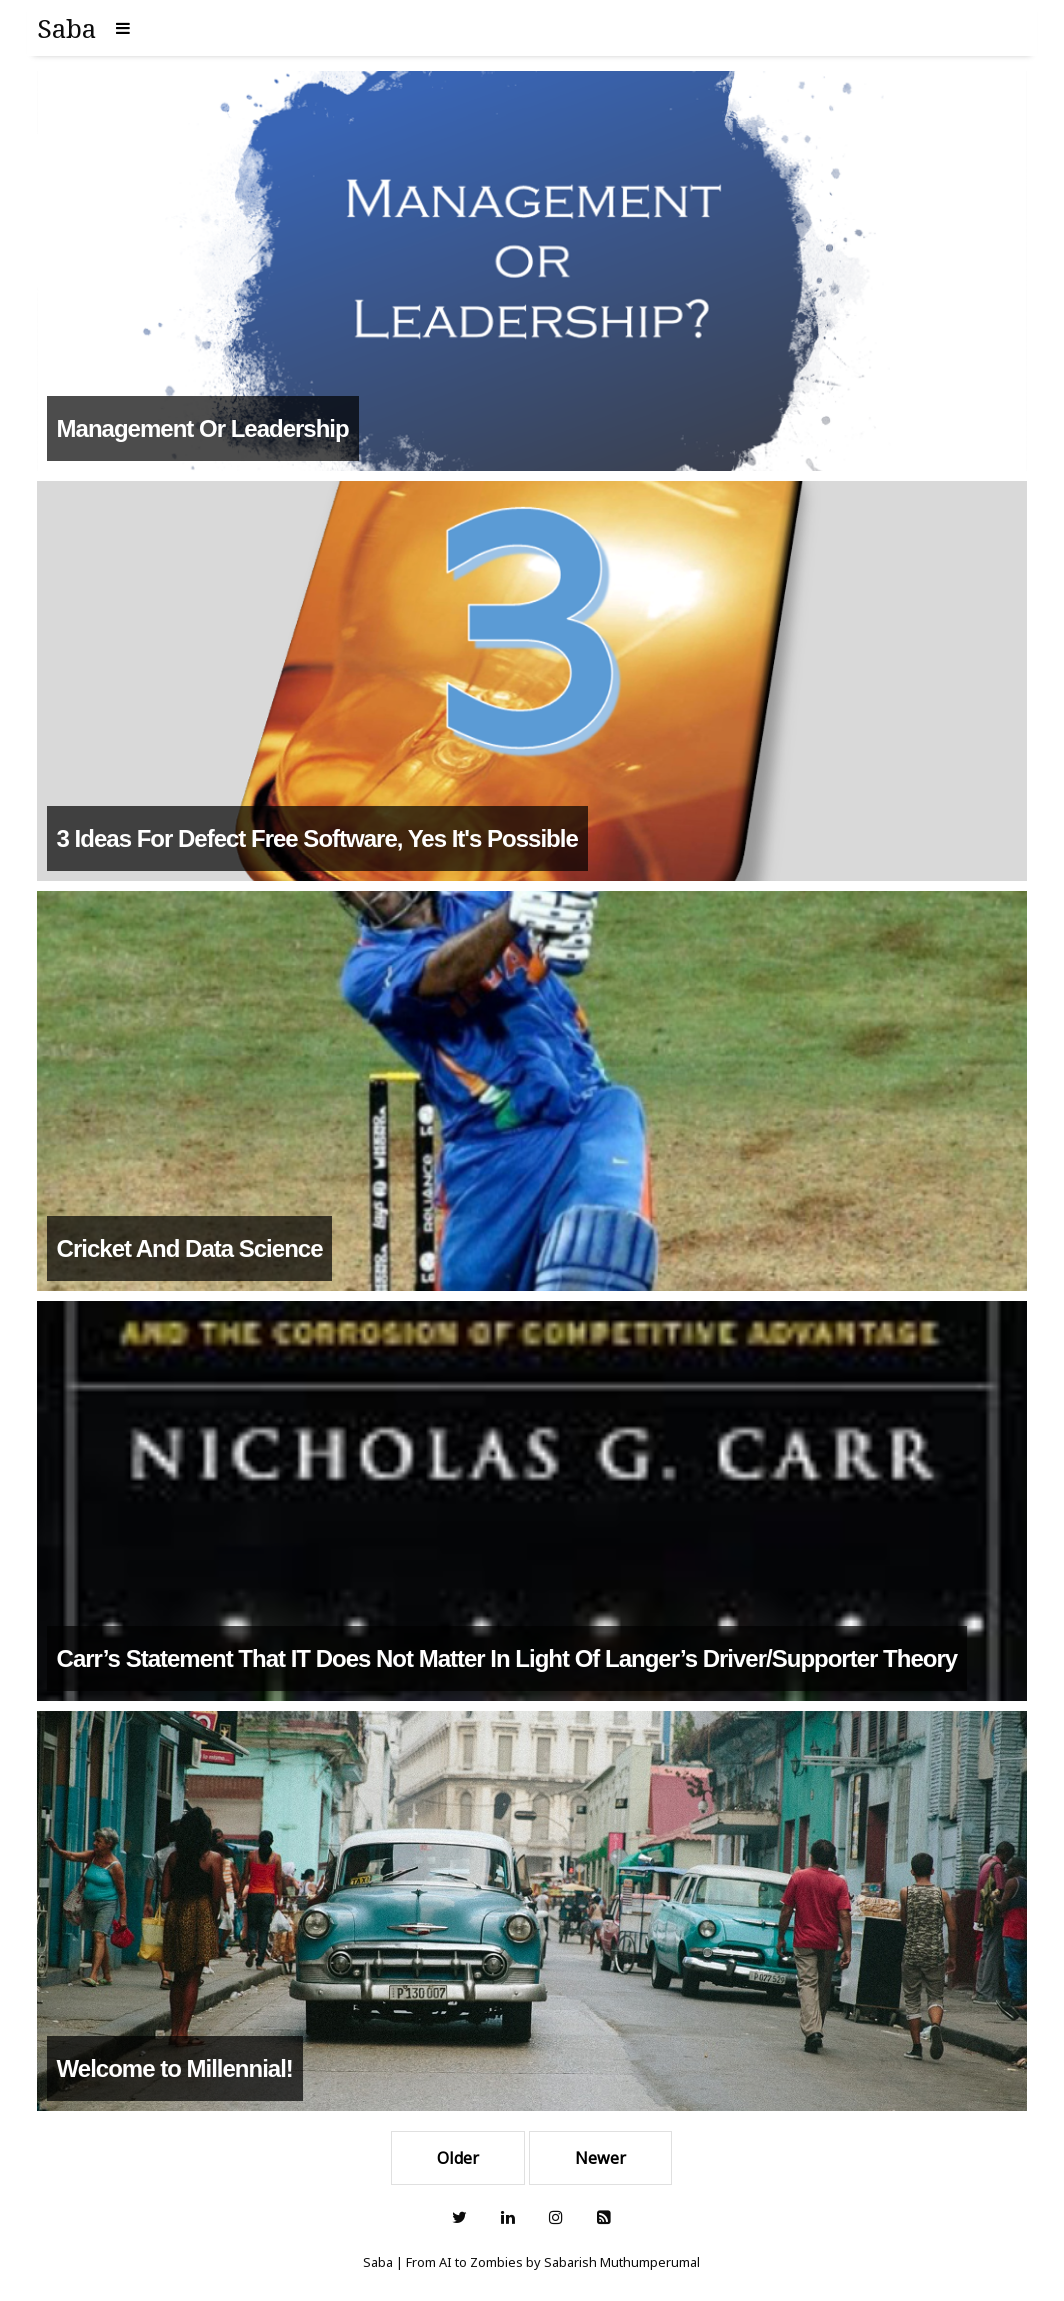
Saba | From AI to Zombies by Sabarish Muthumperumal (531, 2262)
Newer (600, 2158)
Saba (66, 28)
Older (458, 2158)
